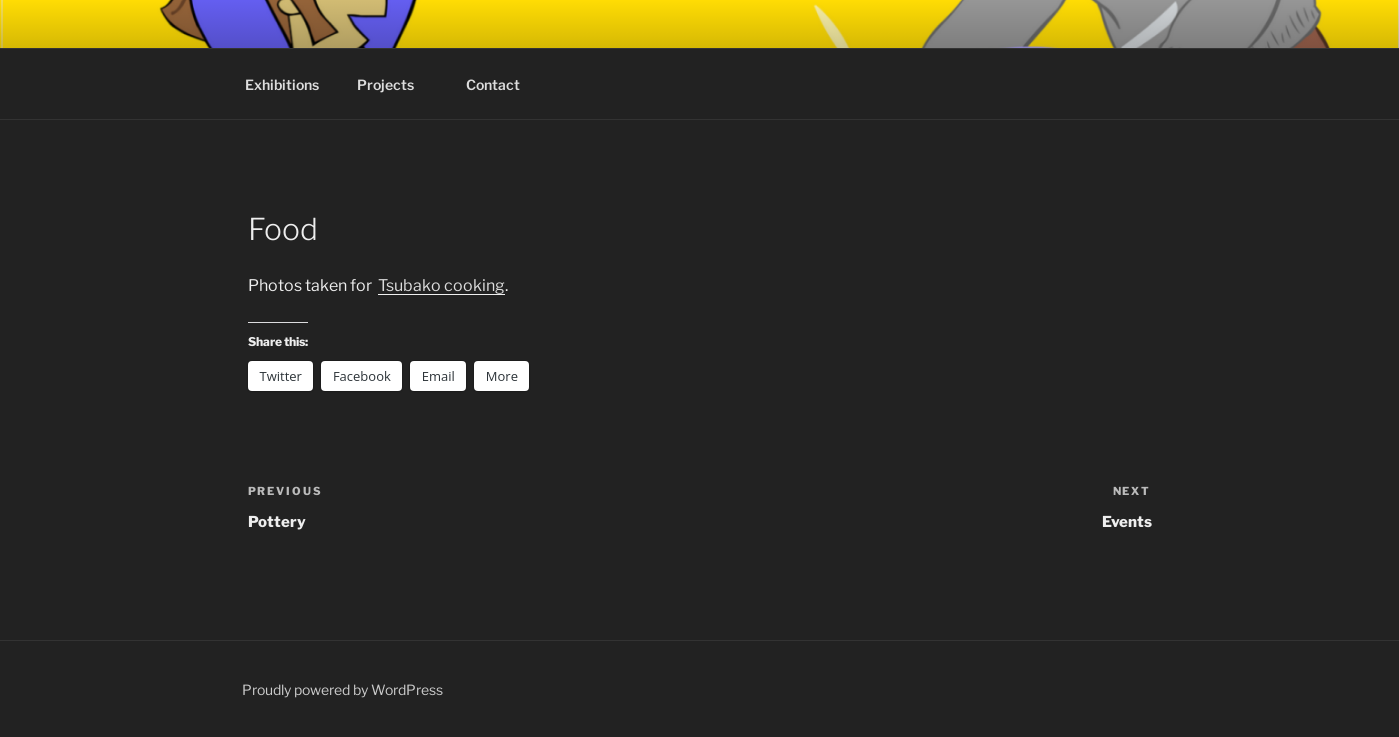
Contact (493, 84)
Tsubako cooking (441, 285)
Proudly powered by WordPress (342, 689)
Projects (395, 84)
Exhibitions (282, 84)
